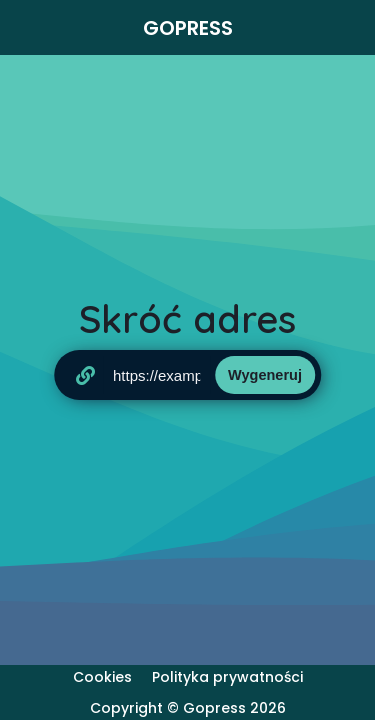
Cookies (102, 677)
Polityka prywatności (227, 677)
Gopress (188, 28)
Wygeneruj (265, 375)
